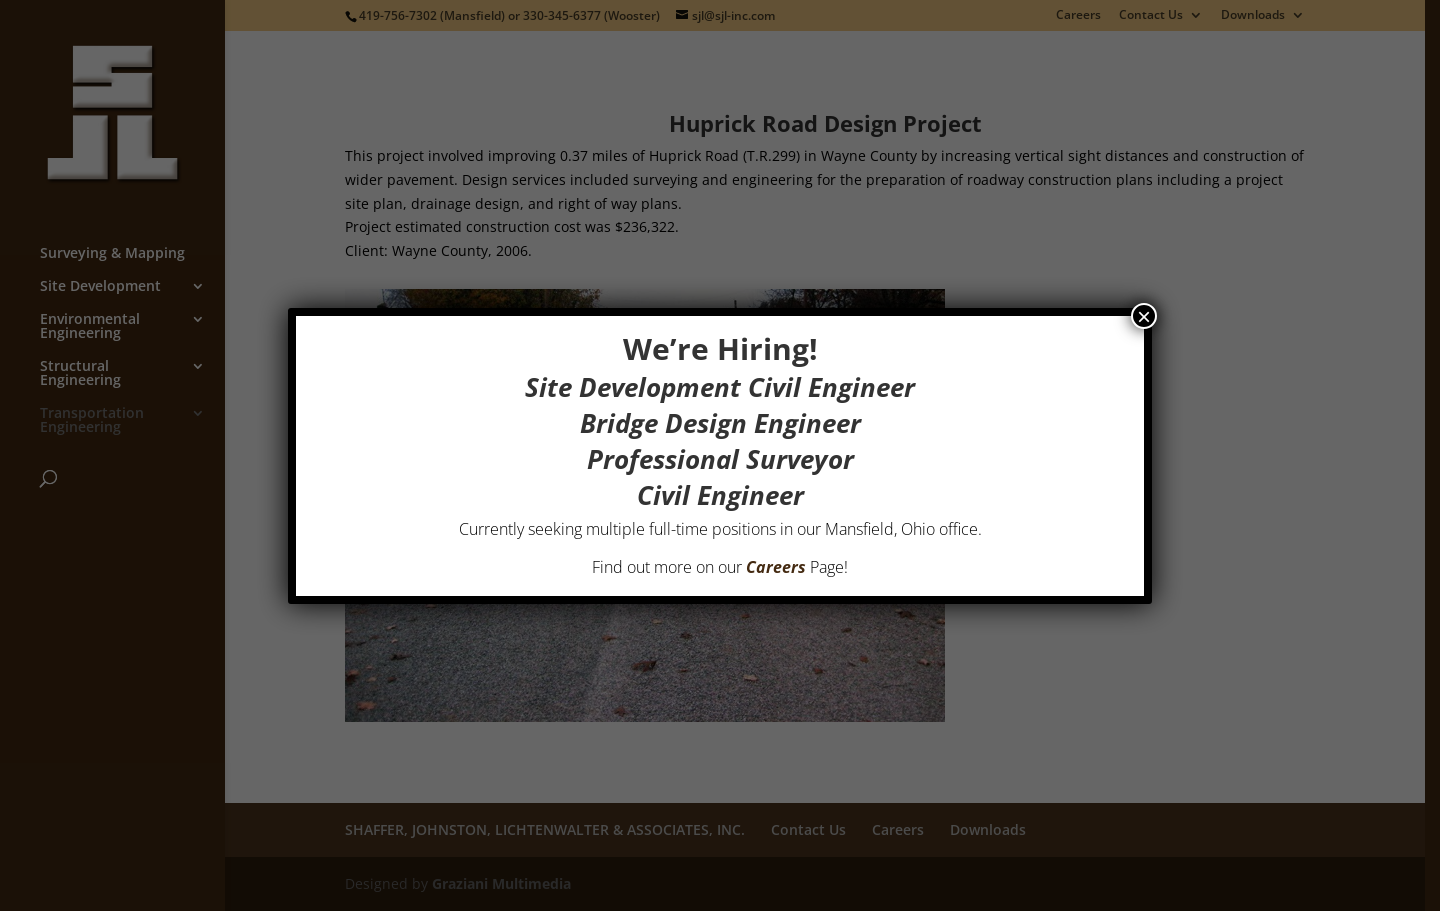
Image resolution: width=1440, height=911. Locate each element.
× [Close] (1144, 316)
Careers (776, 567)
